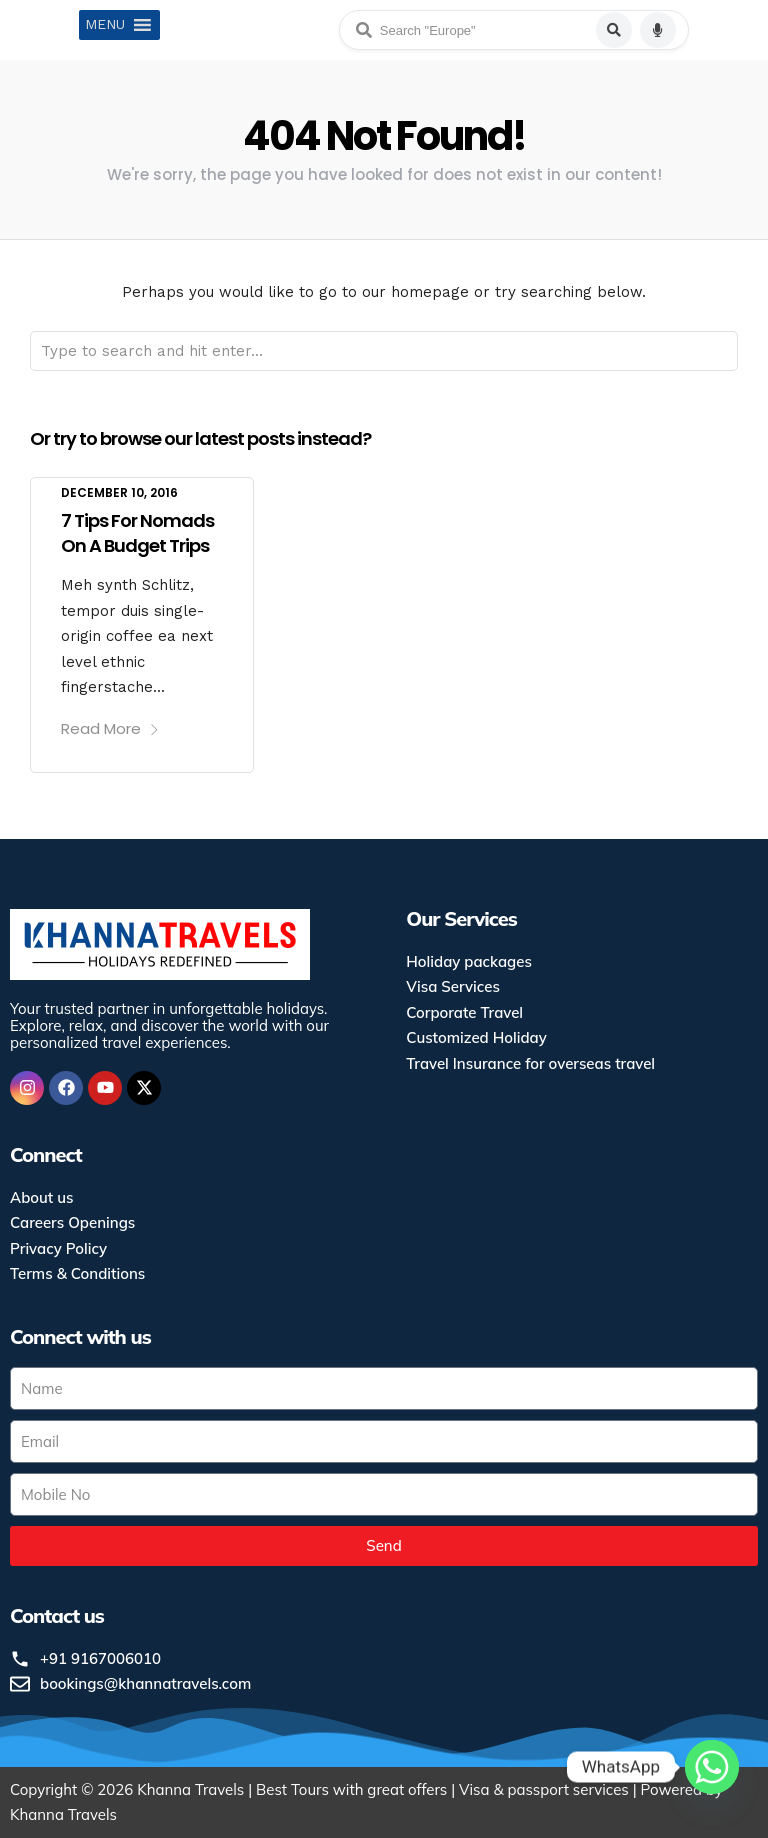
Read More (110, 728)
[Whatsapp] (712, 1786)
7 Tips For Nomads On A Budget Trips (137, 533)
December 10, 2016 (119, 492)
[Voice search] (658, 30)
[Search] (614, 30)
